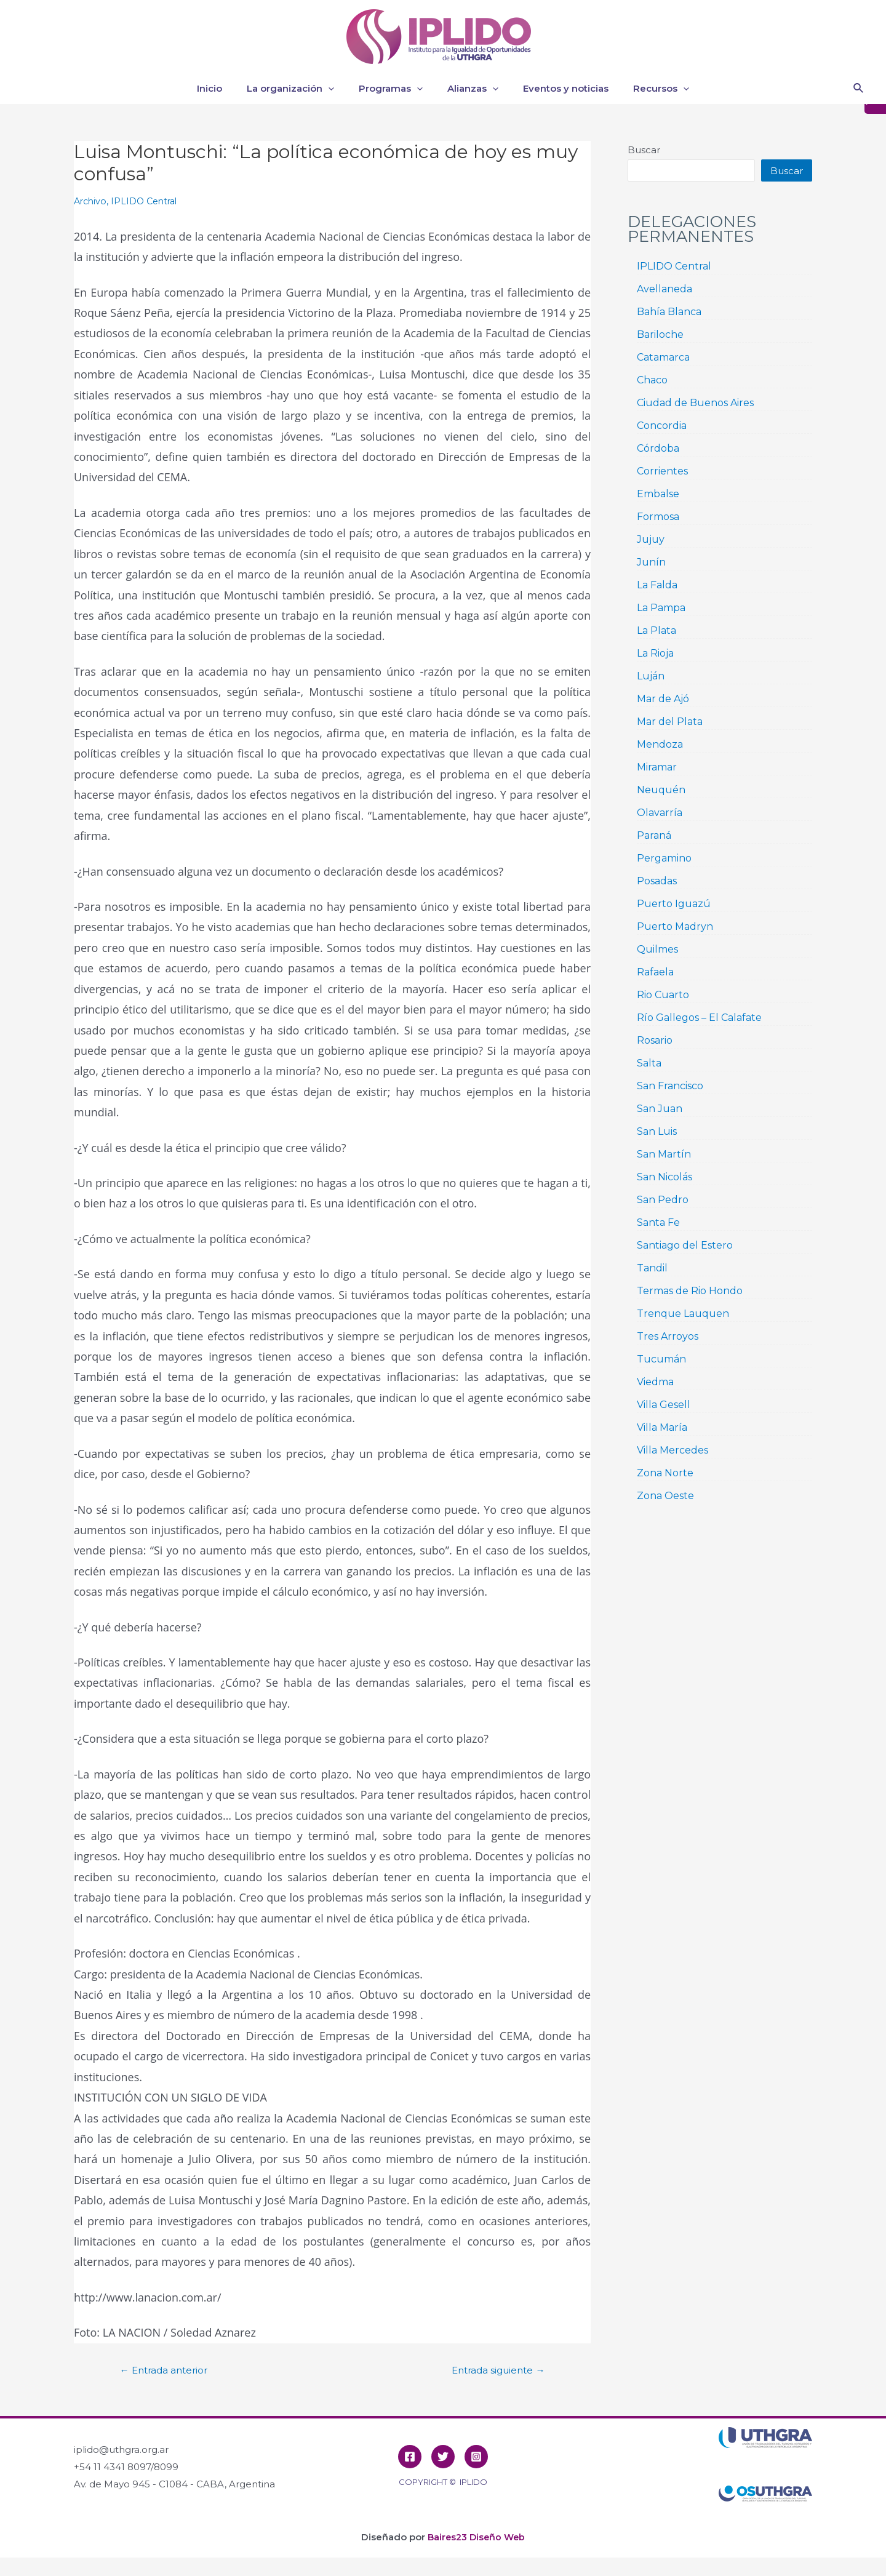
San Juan (659, 1108)
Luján (650, 676)
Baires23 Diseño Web (476, 2537)
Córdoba (658, 448)
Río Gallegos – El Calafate (699, 1017)
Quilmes (657, 949)
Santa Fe (658, 1222)
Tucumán (661, 1359)
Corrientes (662, 471)
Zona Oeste (665, 1496)
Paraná (654, 835)
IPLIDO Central (148, 201)
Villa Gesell (663, 1404)
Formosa (658, 516)
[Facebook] (409, 2456)
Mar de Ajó (663, 699)
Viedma (655, 1382)
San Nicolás (664, 1177)
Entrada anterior (168, 2370)
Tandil (652, 1268)
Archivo (91, 201)
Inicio (224, 88)
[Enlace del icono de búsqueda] (858, 89)
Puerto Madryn (675, 926)
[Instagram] (476, 2456)
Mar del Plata (670, 721)
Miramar (657, 767)
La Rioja (655, 653)
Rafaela (655, 972)
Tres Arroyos (667, 1336)
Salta (649, 1063)
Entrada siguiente (493, 2370)
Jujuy (650, 539)
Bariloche (660, 334)
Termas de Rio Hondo (690, 1291)
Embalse (658, 494)
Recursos (646, 88)
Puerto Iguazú (674, 904)
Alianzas (469, 88)
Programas (394, 88)
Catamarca (663, 357)
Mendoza (660, 744)
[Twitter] (443, 2456)
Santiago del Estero (685, 1245)
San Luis (657, 1131)
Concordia (662, 425)
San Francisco (670, 1086)
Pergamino (664, 858)
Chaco (652, 380)
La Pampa (661, 608)
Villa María (662, 1427)
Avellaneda (664, 289)
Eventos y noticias (556, 88)
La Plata (656, 630)
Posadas (657, 881)
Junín (651, 562)
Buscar (644, 150)
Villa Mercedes (672, 1450)
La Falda (657, 585)
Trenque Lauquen (683, 1313)
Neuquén (661, 790)
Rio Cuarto (663, 995)
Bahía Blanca (669, 312)
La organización (299, 88)
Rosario (654, 1040)
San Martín (664, 1154)
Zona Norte (665, 1473)
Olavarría (659, 812)
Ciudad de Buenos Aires (695, 403)
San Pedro (662, 1200)
